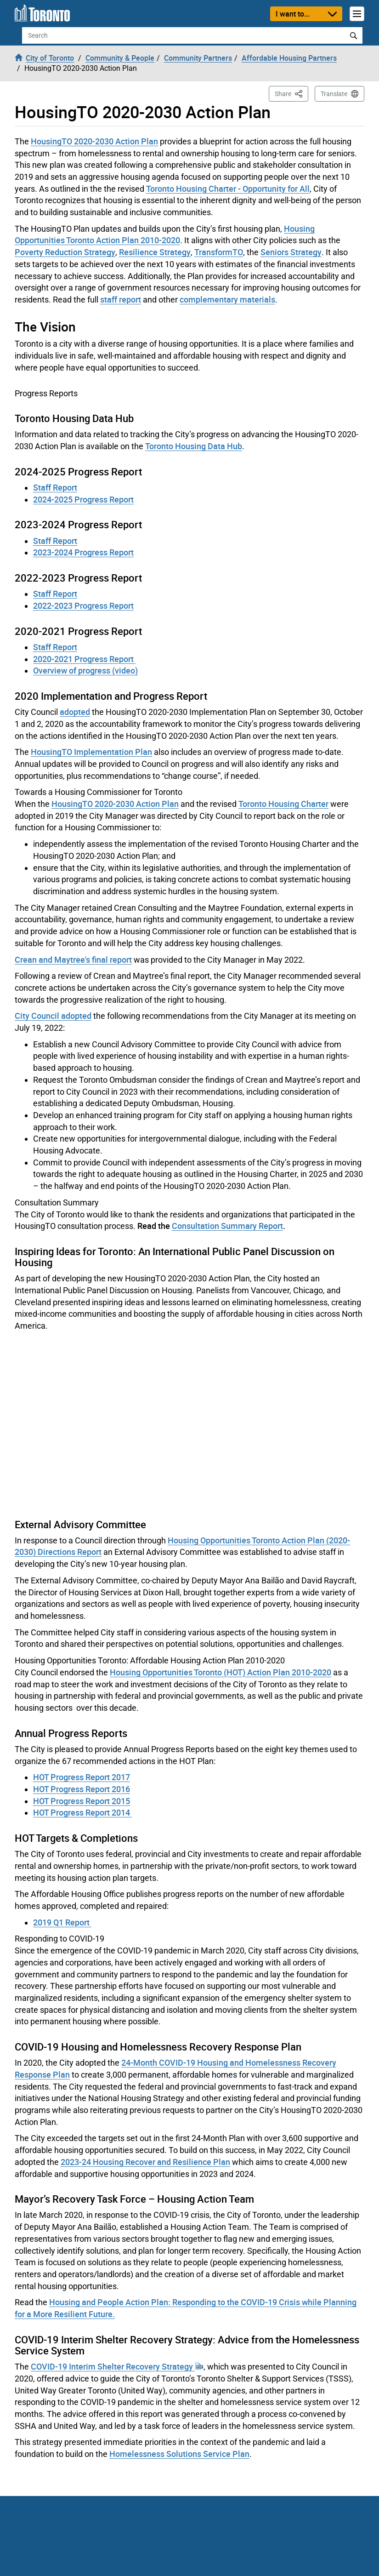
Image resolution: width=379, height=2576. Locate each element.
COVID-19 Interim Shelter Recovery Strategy (117, 2366)
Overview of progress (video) (85, 670)
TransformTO (218, 251)
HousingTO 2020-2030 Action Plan (94, 141)
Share (291, 93)
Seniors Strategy (291, 251)
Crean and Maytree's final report (73, 959)
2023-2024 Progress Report (83, 552)
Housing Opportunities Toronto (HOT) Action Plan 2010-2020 (220, 1672)
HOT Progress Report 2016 (81, 1788)
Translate (334, 93)
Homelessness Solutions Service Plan (179, 2453)
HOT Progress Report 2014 (82, 1812)
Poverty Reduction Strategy (65, 251)
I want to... (293, 14)
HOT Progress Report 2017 (81, 1776)
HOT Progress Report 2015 (81, 1800)
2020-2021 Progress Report (84, 658)
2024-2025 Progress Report (83, 499)
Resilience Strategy (155, 251)
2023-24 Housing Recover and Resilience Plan (145, 2161)
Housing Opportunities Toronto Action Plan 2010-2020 (165, 234)
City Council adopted (53, 1015)
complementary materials (227, 299)
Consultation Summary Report (227, 1225)
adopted (75, 711)
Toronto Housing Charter (283, 803)
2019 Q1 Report (62, 1922)
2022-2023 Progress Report (83, 605)
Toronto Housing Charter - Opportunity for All (228, 188)
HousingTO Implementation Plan (91, 751)
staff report (120, 299)
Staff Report (55, 487)
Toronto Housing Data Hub (193, 445)
